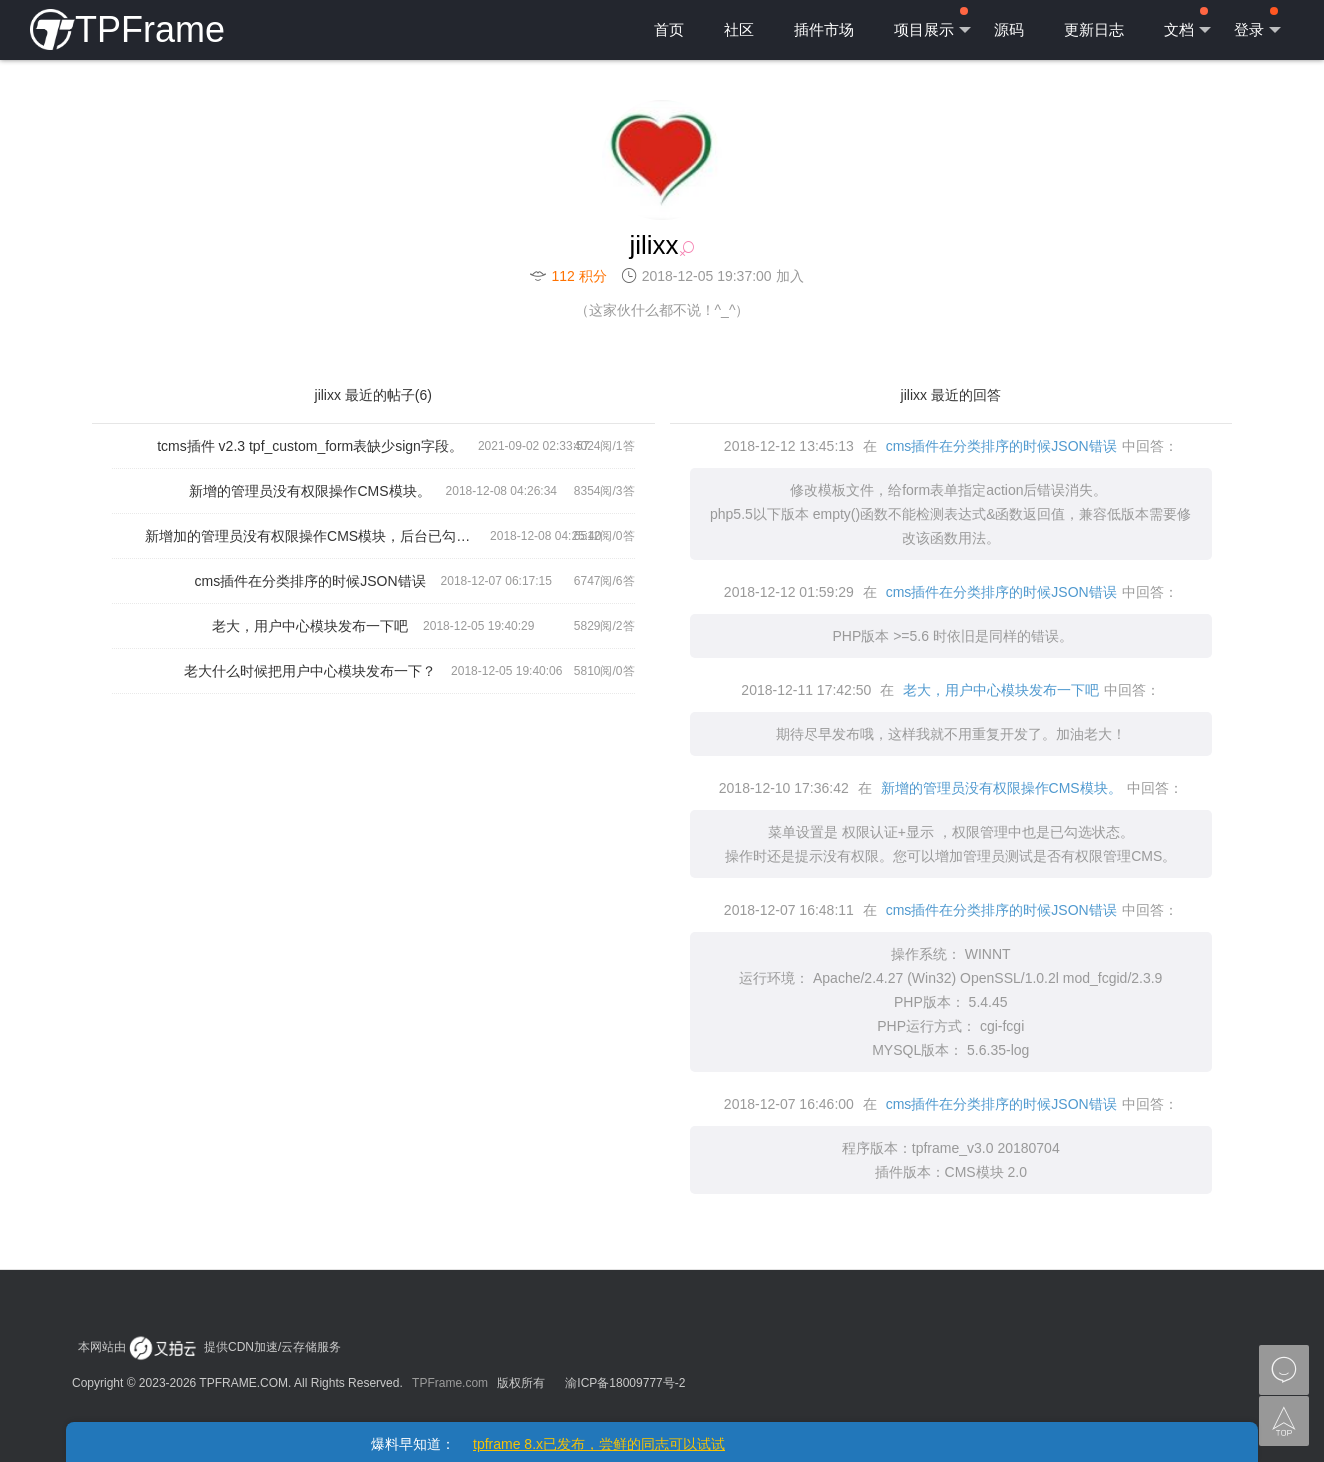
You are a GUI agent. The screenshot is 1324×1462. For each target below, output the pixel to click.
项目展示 (932, 23)
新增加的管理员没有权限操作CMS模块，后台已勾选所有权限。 (317, 536)
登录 (1257, 23)
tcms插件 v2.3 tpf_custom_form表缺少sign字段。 (310, 446)
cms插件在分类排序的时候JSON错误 (310, 581)
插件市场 (824, 29)
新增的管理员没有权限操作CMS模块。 (309, 491)
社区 (739, 29)
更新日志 (1094, 29)
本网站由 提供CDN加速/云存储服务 (209, 1347)
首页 (669, 29)
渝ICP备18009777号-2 (625, 1383)
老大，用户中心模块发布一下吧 (310, 626)
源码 (1009, 29)
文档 (1187, 23)
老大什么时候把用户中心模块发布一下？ (310, 671)
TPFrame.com (450, 1383)
